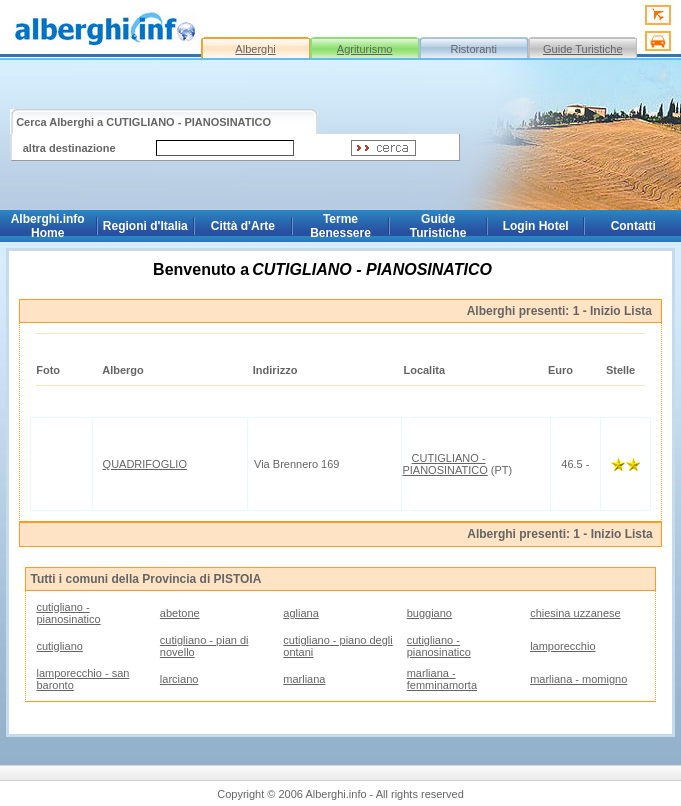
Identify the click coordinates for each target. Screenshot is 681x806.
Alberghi (255, 49)
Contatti (633, 226)
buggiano (429, 613)
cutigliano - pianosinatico (68, 613)
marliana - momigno (578, 679)
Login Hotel (536, 226)
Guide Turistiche (582, 49)
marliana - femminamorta (442, 679)
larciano (179, 679)
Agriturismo (365, 49)
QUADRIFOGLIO (145, 464)
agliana (300, 613)
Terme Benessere (340, 226)
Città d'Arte (243, 226)
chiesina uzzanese (575, 613)
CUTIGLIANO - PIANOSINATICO (444, 464)
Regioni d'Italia (145, 226)
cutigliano (59, 646)
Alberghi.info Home (48, 226)
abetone (180, 613)
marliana (304, 679)
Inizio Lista (621, 311)
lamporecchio (562, 646)
